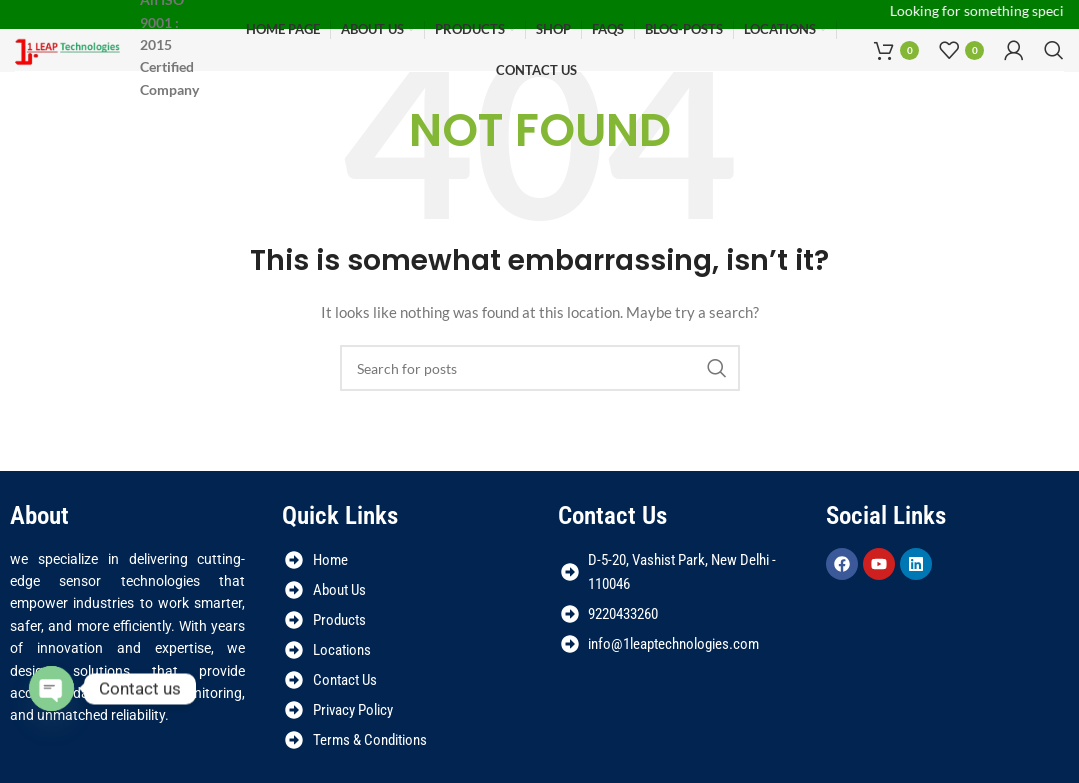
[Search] (1054, 51)
